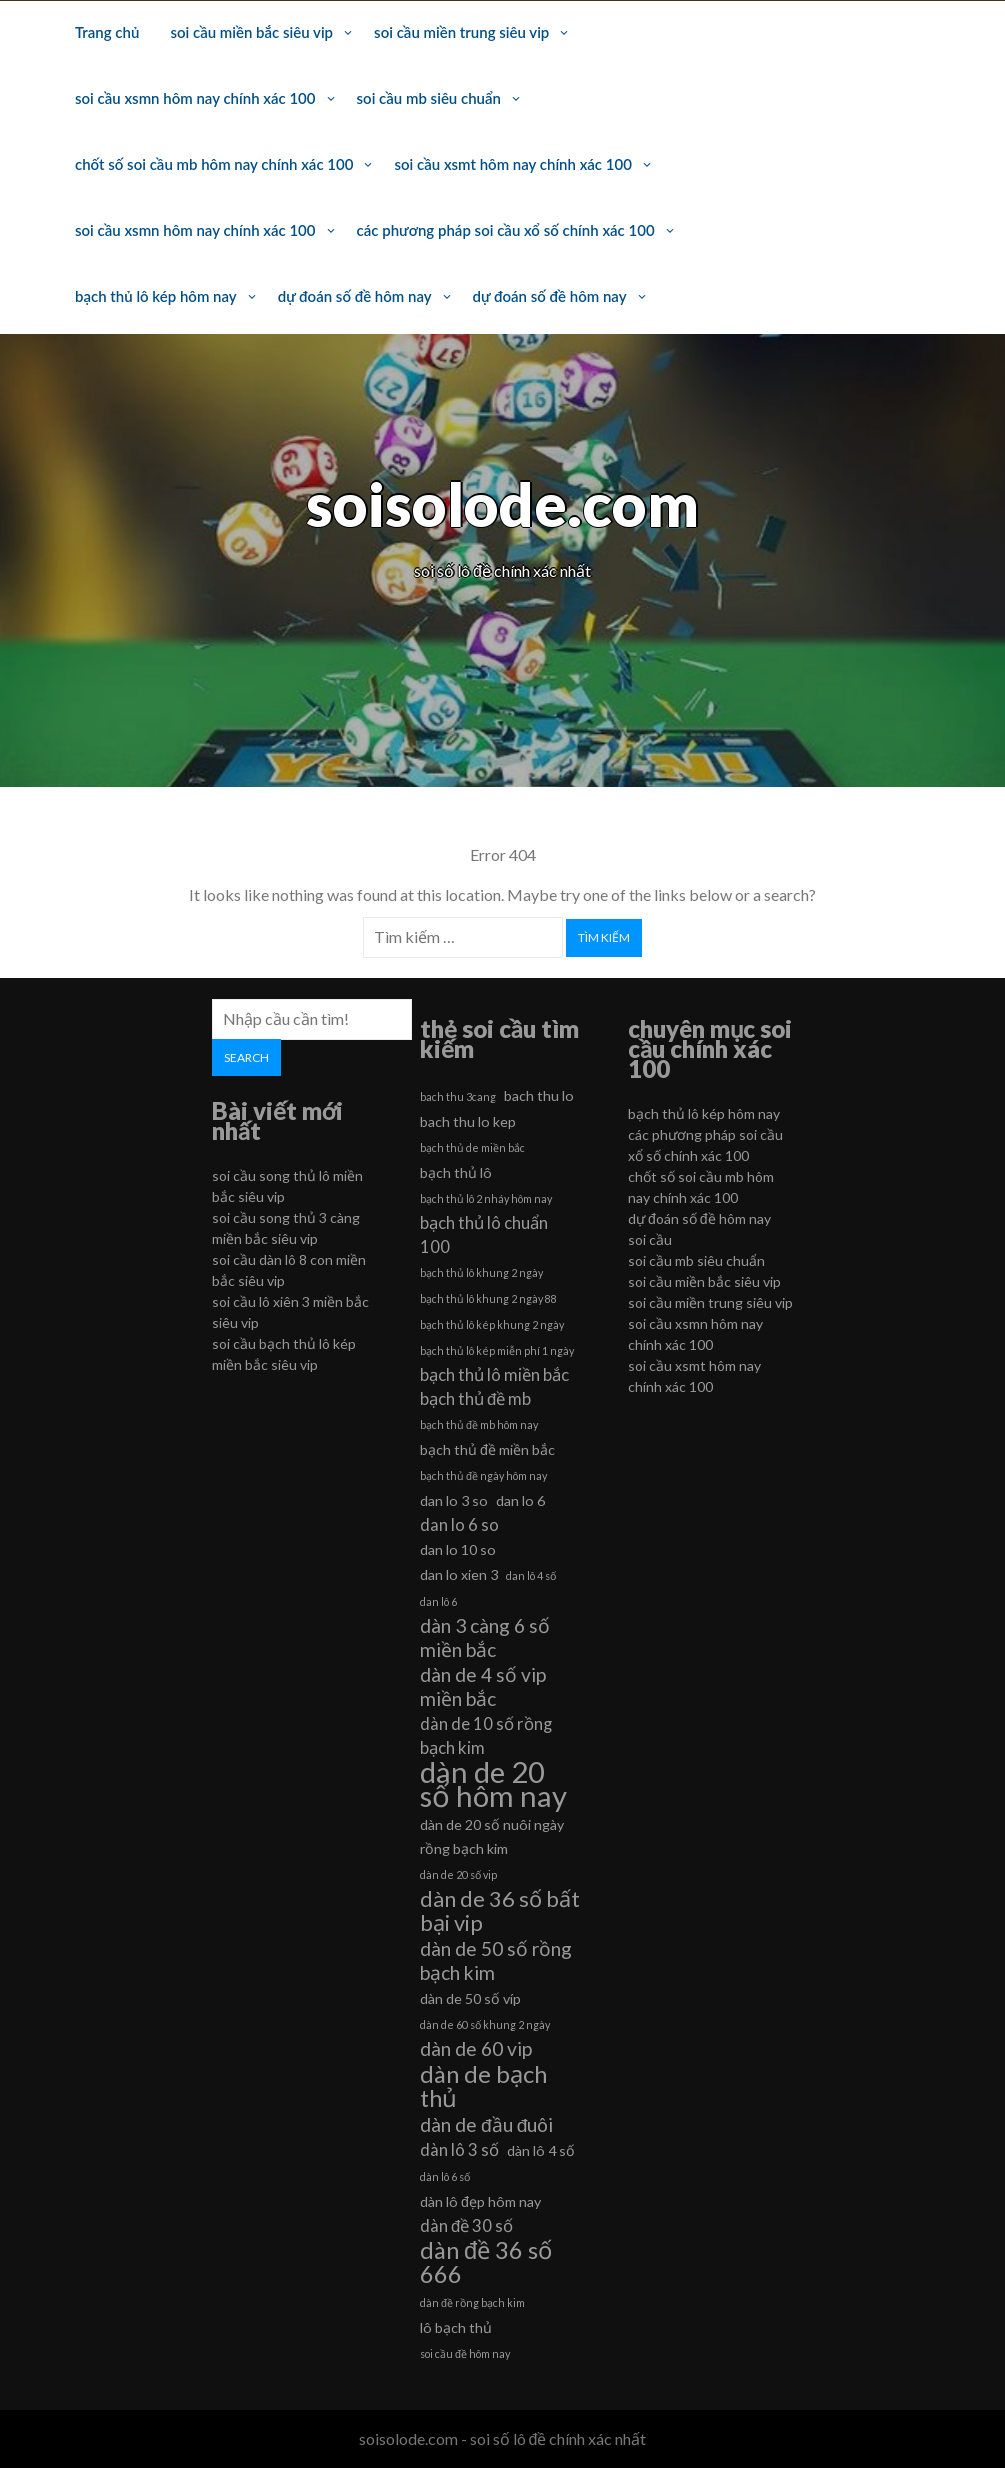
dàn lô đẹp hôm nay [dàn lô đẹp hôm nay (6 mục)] (480, 2201)
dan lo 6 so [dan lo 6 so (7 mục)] (459, 1524)
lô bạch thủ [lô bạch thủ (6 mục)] (456, 2327)
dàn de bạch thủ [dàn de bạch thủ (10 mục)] (483, 2086)
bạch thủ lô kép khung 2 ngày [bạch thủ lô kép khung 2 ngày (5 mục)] (492, 1324)
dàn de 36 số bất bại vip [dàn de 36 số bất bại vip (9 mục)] (500, 1911)
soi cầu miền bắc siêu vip (251, 32)
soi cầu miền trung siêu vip (461, 32)
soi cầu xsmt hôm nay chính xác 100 (512, 164)
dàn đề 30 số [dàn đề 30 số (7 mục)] (466, 2225)
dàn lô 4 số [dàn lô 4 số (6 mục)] (541, 2150)
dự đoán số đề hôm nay (355, 296)
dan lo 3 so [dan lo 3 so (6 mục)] (454, 1500)
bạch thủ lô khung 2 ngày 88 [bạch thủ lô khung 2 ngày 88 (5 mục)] (488, 1298)
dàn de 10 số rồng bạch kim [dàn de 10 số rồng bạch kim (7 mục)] (486, 1735)
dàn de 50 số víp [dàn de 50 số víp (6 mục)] (470, 1998)
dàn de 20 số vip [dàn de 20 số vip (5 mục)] (458, 1874)
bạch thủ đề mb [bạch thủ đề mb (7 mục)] (475, 1398)
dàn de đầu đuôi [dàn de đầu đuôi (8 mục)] (486, 2124)
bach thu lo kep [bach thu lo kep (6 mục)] (468, 1121)
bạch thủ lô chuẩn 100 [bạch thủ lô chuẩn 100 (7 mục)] (484, 1234)
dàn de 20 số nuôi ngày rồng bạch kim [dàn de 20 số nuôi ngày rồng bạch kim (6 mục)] (492, 1836)
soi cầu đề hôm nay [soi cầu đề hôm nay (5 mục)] (465, 2353)
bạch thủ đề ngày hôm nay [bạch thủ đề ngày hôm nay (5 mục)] (483, 1475)
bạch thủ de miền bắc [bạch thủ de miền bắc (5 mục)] (472, 1147)
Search (246, 1057)
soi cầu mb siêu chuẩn (429, 98)
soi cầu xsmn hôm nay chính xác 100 (195, 98)
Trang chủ (107, 32)
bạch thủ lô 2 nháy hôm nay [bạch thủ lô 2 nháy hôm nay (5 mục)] (486, 1198)
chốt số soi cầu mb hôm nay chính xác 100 (214, 164)
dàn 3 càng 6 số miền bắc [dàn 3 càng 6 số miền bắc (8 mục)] (485, 1637)
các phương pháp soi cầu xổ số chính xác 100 (506, 230)
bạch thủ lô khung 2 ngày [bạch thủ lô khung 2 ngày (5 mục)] (481, 1272)
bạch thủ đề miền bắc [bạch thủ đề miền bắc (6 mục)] (487, 1449)
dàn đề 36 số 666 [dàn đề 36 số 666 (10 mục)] (486, 2262)
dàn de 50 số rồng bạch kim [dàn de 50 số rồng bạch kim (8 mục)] (496, 1960)
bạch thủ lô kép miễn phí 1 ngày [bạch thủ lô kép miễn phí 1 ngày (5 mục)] (497, 1350)
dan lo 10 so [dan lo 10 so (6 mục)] (458, 1549)
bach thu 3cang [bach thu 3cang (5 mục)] (458, 1096)
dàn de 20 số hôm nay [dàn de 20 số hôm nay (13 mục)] (493, 1784)
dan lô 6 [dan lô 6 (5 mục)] (438, 1601)
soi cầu (650, 1239)
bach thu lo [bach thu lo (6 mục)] (539, 1095)
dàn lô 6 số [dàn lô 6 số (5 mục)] (445, 2176)
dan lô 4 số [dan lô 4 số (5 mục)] (531, 1575)
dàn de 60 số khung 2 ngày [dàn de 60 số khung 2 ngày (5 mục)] (485, 2024)
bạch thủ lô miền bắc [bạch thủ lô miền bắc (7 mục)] (494, 1374)
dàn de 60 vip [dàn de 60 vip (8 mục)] (476, 2048)
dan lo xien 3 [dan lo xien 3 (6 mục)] (459, 1574)
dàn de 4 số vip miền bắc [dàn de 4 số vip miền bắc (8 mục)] (483, 1686)
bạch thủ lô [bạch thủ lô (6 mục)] (456, 1172)
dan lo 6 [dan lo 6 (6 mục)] (520, 1500)
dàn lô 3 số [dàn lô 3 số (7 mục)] (459, 2149)
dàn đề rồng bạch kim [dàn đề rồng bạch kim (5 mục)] (472, 2302)
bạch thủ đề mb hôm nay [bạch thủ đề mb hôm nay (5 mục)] (479, 1424)
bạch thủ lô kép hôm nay (156, 296)
